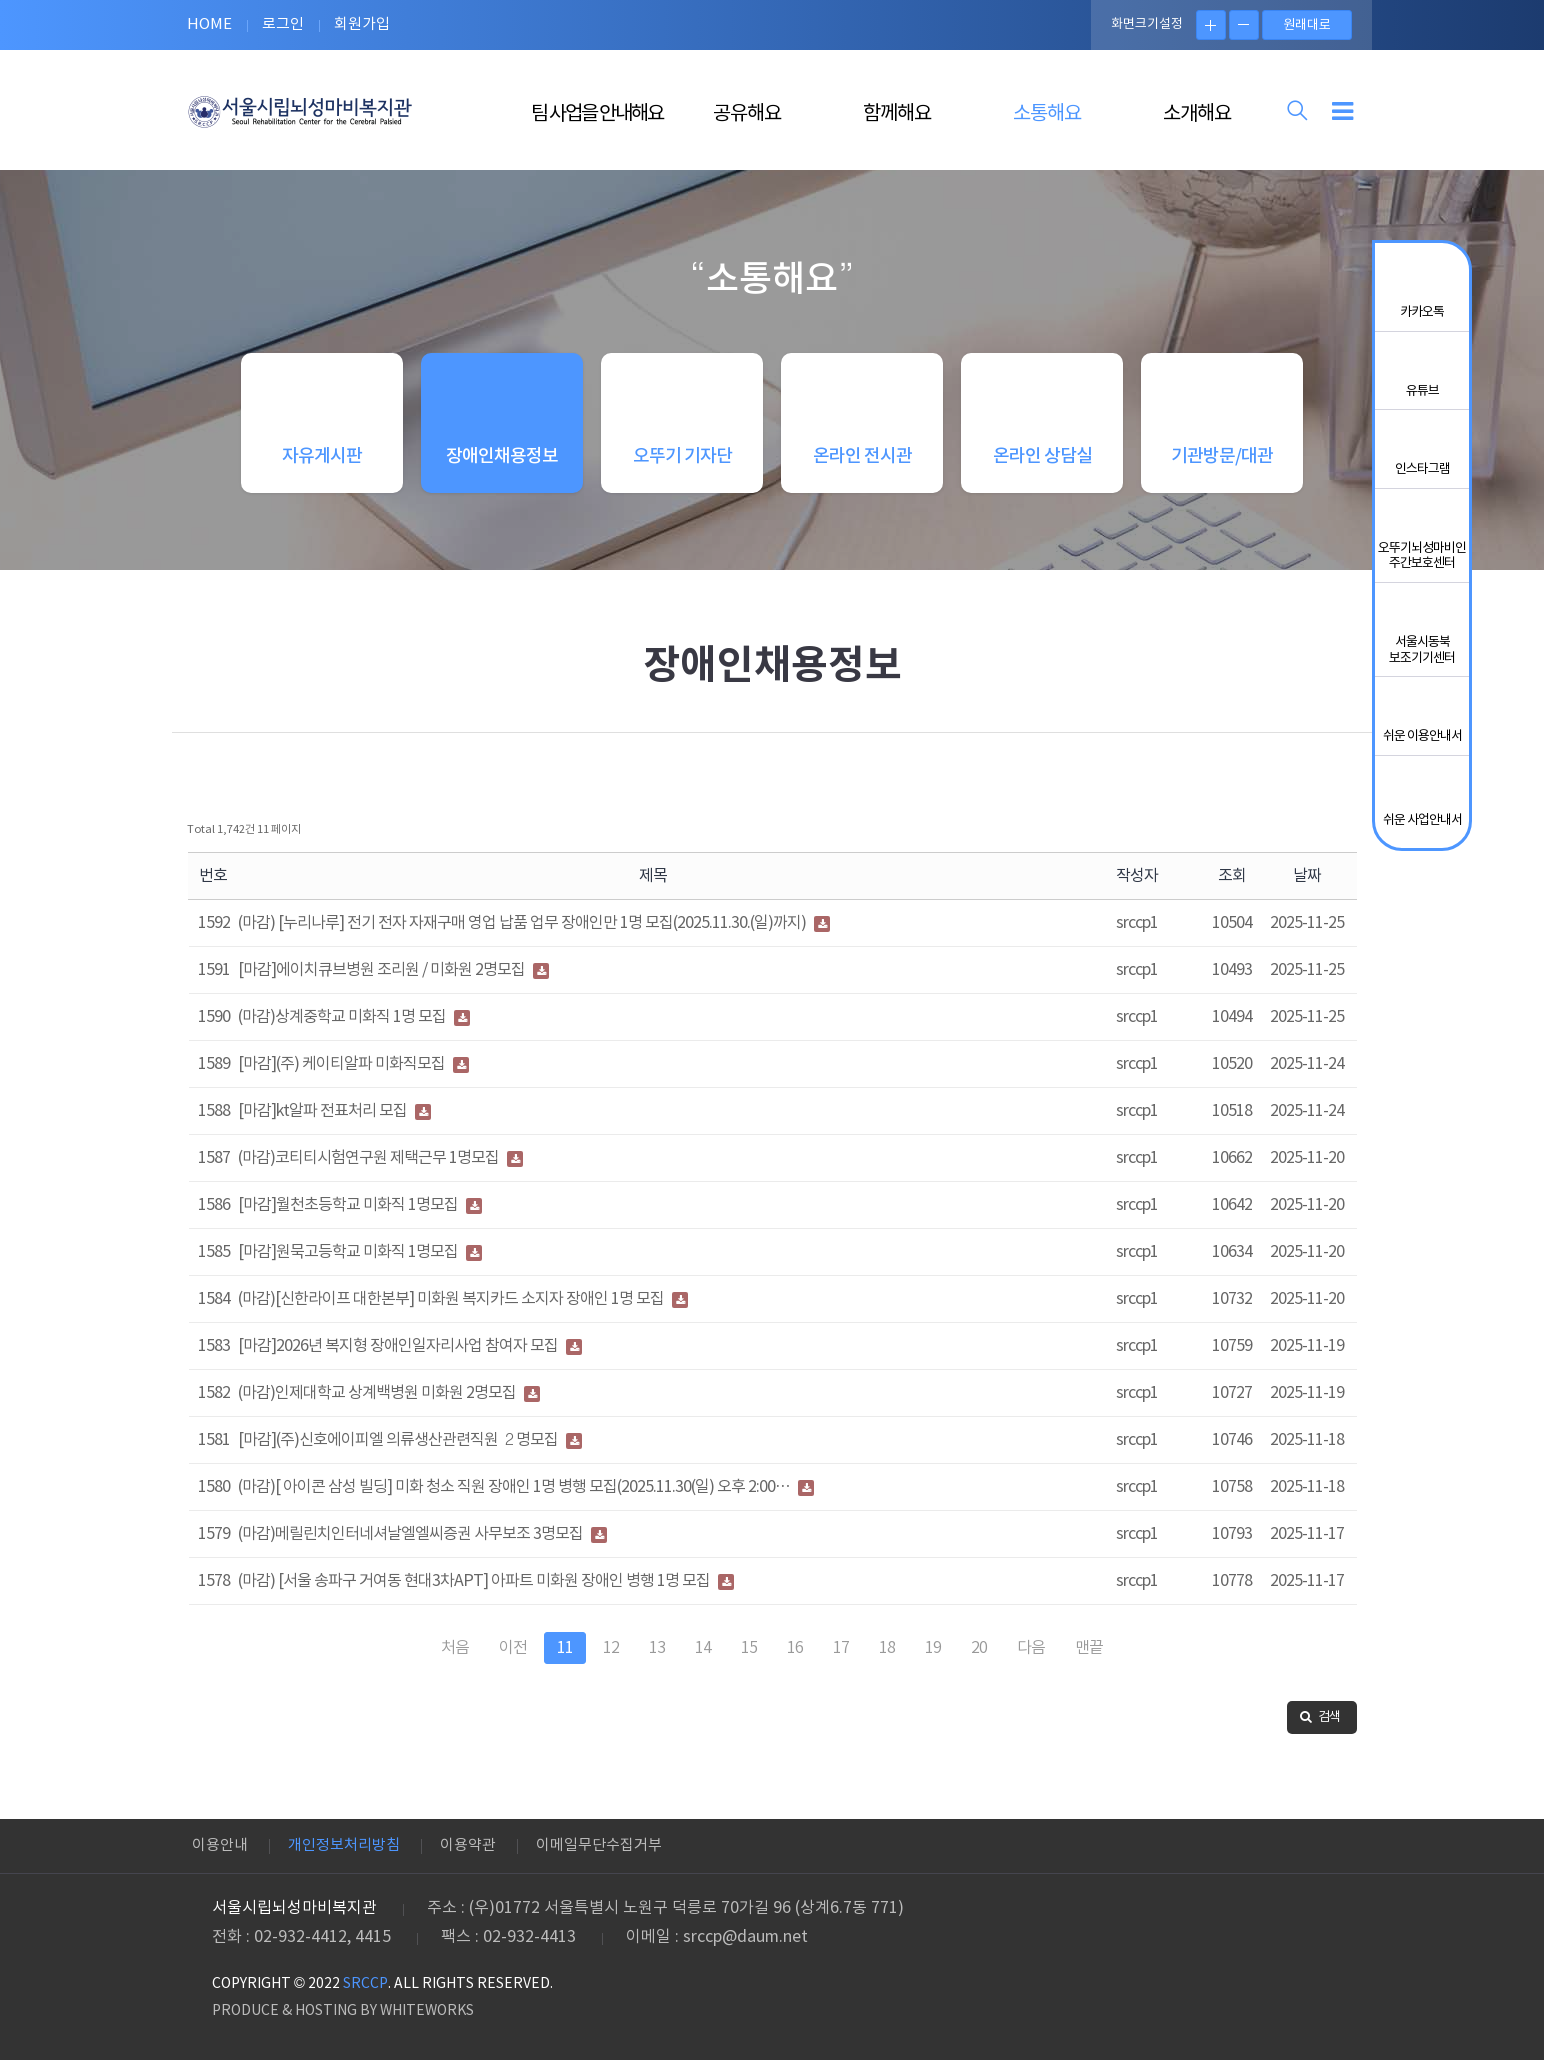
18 (887, 1661)
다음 (1031, 1661)
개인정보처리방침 (344, 1845)
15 (749, 1661)
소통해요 (1047, 114)
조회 (1232, 889)
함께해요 (897, 114)
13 (657, 1661)
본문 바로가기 (0, 0)
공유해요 (747, 114)
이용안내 (220, 1845)
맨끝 (1089, 1661)
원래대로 (1307, 25)
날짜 (1307, 889)
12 (611, 1661)
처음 (455, 1661)
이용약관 (468, 1845)
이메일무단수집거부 (599, 1845)
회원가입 (362, 24)
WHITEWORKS (427, 2011)
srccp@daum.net (745, 1937)
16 (795, 1661)
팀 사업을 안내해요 (597, 114)
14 (703, 1661)
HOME (209, 24)
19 (933, 1661)
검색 (1320, 1730)
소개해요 (1197, 114)
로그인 (283, 24)
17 (841, 1661)
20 (979, 1661)
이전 (513, 1661)
